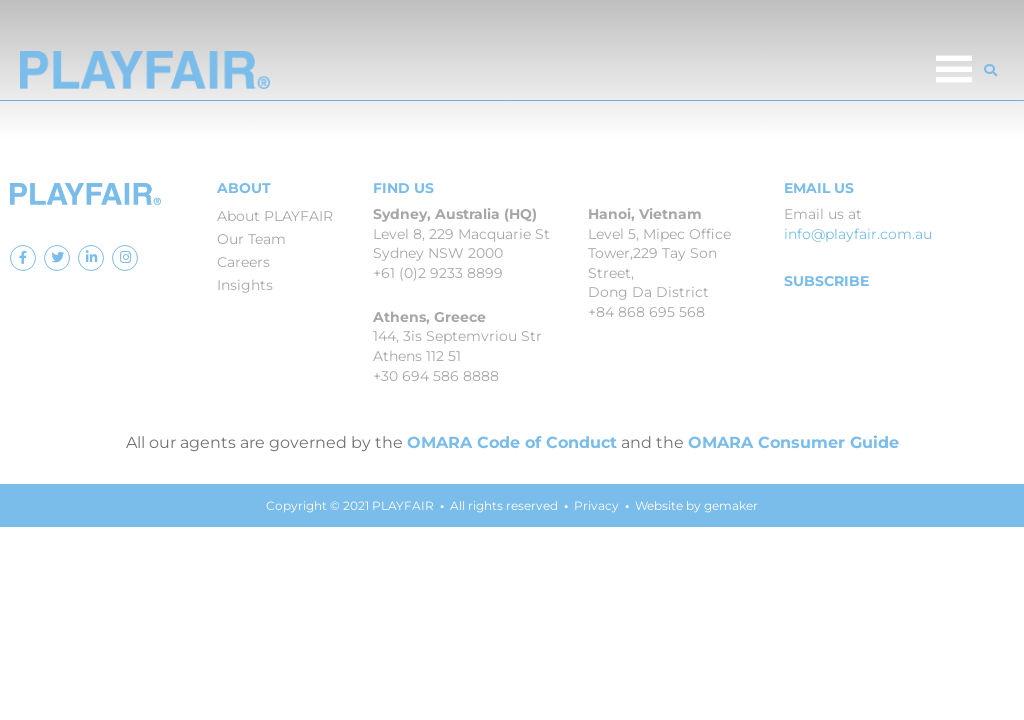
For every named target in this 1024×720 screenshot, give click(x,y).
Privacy (596, 505)
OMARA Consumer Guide (793, 442)
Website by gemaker (696, 505)
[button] (991, 70)
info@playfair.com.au (858, 234)
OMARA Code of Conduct (512, 442)
